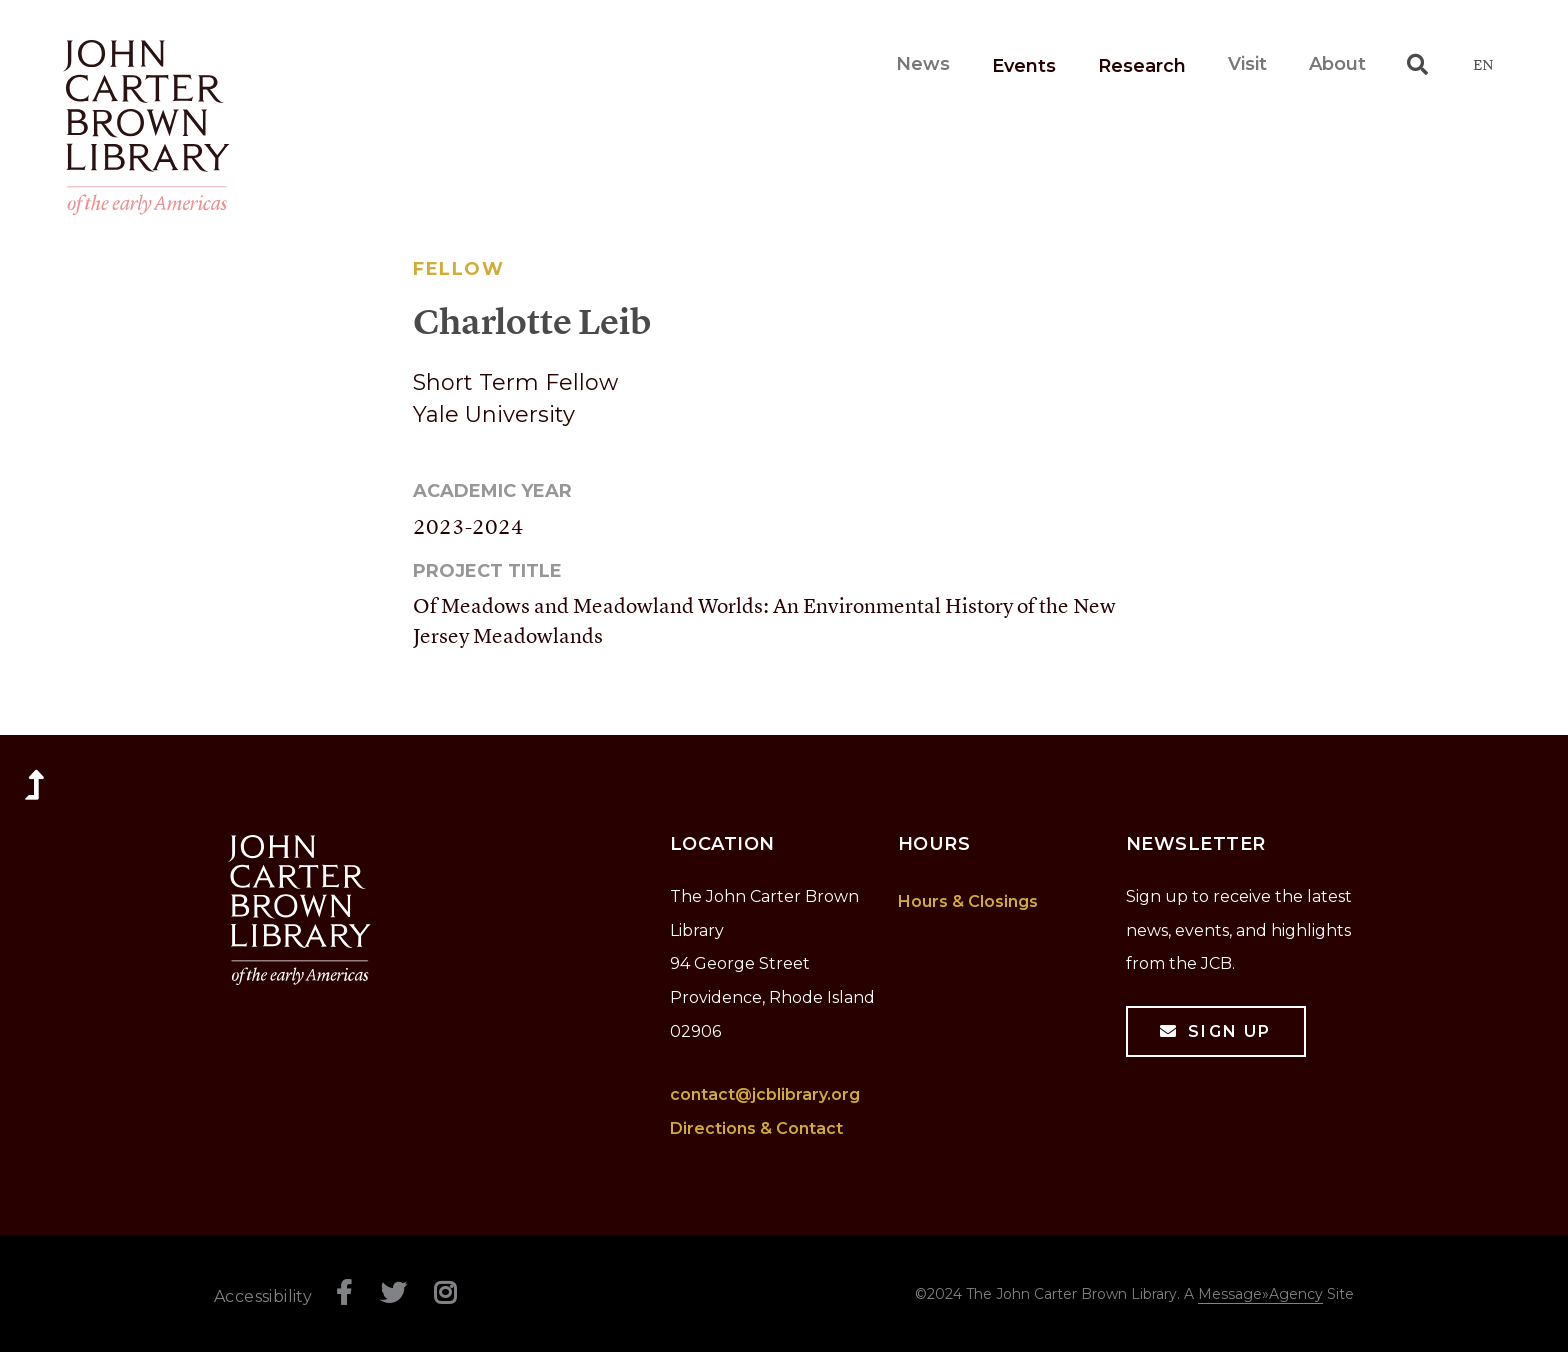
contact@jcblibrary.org (765, 1094)
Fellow (458, 269)
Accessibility (263, 1296)
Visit (1247, 64)
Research (1142, 66)
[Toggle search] (1417, 64)
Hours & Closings (968, 901)
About (1337, 64)
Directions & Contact (756, 1128)
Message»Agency (1260, 1294)
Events (1024, 66)
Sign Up (1229, 1031)
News (923, 64)
